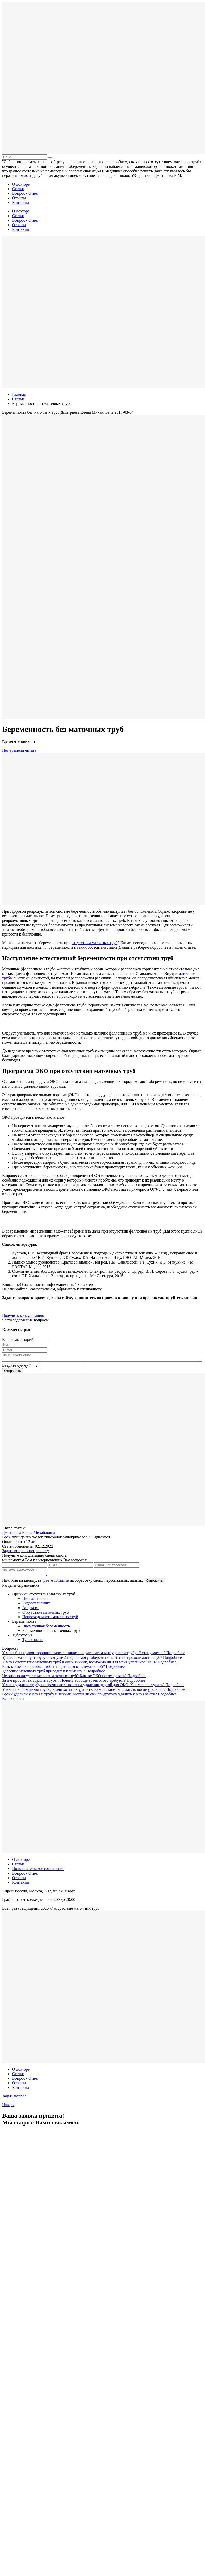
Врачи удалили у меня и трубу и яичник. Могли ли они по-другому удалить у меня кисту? (80, 1697)
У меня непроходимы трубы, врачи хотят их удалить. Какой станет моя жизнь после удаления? (84, 1692)
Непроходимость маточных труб (50, 1620)
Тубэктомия (32, 1642)
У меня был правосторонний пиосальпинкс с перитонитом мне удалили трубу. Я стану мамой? (84, 1656)
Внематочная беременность (46, 1629)
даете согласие (56, 1583)
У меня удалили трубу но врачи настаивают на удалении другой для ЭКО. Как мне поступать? (83, 1688)
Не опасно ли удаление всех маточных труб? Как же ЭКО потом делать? (64, 1679)
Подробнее (175, 1656)
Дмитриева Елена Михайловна (28, 1534)
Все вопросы (13, 1701)
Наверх (8, 2108)
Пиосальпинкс (34, 1601)
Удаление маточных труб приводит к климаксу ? (44, 1674)
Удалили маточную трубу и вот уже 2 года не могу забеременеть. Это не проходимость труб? (82, 1660)
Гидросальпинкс (36, 1606)
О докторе (21, 184)
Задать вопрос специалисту (25, 1552)
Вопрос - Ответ (25, 193)
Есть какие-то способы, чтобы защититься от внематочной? (54, 1669)
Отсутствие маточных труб (45, 1615)
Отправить (154, 1583)
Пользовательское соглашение (38, 1871)
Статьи (18, 189)
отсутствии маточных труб (94, 943)
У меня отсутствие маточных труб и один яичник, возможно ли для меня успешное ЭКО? (80, 1665)
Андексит (30, 1611)
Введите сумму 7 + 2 (20, 1367)
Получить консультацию (23, 1315)
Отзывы (19, 198)
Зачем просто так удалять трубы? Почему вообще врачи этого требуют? (64, 1683)
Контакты (20, 202)
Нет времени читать (19, 750)
